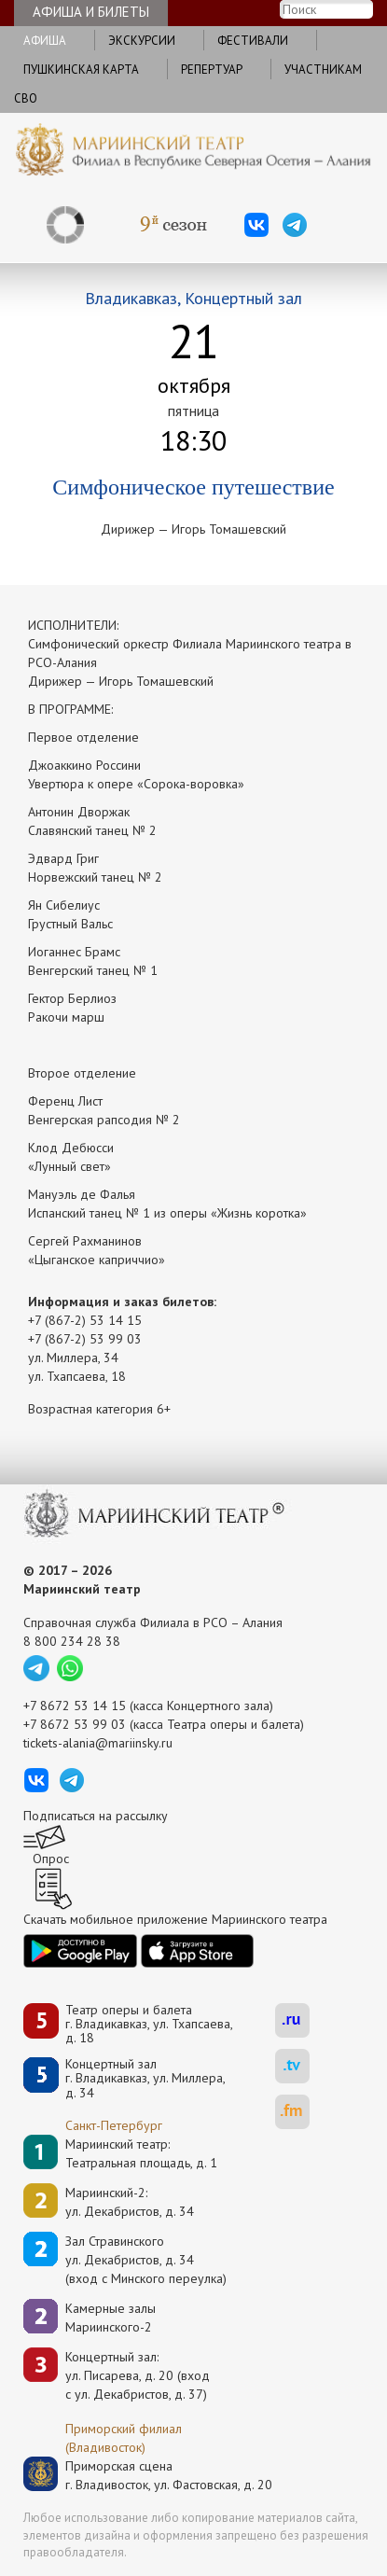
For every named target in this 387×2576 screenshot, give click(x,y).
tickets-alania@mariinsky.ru (98, 1742)
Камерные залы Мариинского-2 (110, 2317)
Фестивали (252, 41)
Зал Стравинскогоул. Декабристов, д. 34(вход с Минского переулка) (146, 2260)
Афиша (44, 41)
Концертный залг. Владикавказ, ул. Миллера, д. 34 (145, 2078)
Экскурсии (141, 41)
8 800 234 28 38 (71, 1641)
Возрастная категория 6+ (99, 1408)
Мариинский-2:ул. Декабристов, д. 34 (129, 2202)
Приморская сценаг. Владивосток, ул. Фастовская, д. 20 (149, 2475)
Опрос (51, 1858)
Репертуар (211, 69)
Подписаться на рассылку (95, 1815)
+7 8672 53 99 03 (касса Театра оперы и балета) (163, 1724)
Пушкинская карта (81, 69)
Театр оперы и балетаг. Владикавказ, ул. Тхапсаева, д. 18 (149, 2024)
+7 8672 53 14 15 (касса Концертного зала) (148, 1705)
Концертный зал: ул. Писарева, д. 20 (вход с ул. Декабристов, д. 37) (137, 2375)
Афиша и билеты (91, 12)
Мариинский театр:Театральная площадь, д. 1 (141, 2153)
